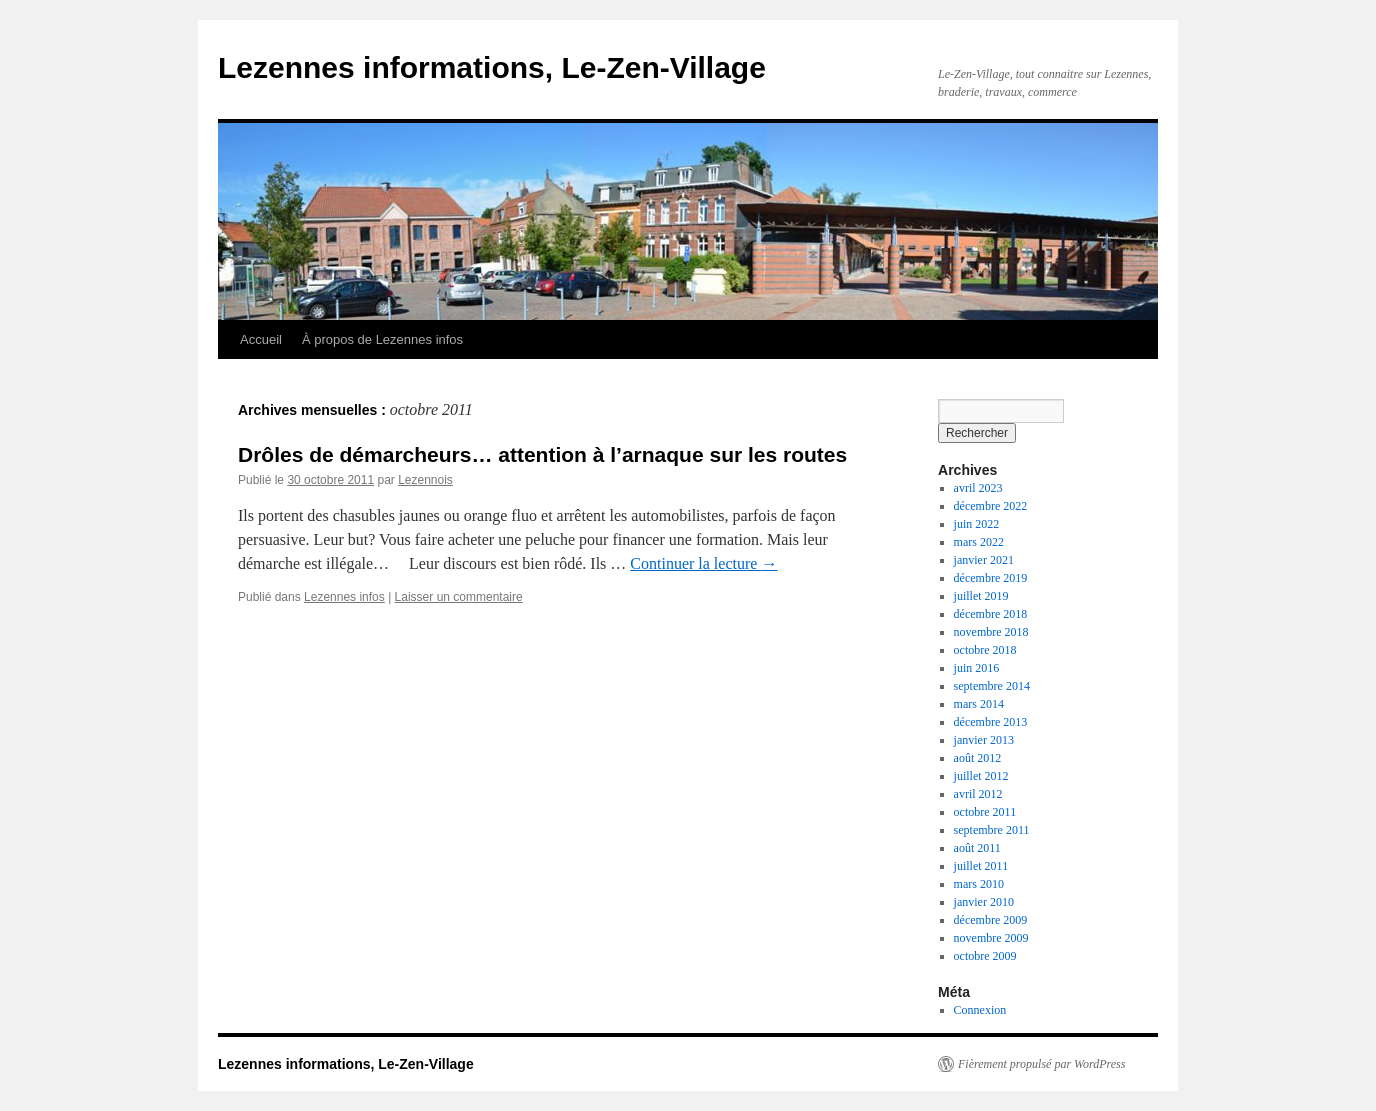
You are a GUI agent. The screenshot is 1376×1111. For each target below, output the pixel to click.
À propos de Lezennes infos (382, 339)
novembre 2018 (991, 632)
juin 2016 (977, 668)
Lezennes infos (344, 597)
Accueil (261, 339)
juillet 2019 (981, 596)
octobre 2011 (985, 812)
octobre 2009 (985, 956)
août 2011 (977, 848)
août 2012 (978, 758)
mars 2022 (979, 542)
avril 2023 (978, 488)
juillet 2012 (981, 776)
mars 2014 (979, 704)
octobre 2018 (985, 650)
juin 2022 (977, 524)
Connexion (980, 1010)
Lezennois (425, 480)
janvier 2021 (984, 560)
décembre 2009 (991, 920)
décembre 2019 (991, 578)
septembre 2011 (992, 830)
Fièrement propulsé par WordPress (1041, 1064)
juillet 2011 (981, 866)
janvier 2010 (984, 902)
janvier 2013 (984, 740)
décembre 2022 (991, 506)
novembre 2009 (991, 938)
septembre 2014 (992, 686)
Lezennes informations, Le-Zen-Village (492, 67)
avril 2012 (978, 794)
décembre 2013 (991, 722)
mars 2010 (979, 884)
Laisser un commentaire (459, 597)
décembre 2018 (991, 614)
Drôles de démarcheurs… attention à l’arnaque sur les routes (542, 454)
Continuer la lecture (703, 563)
